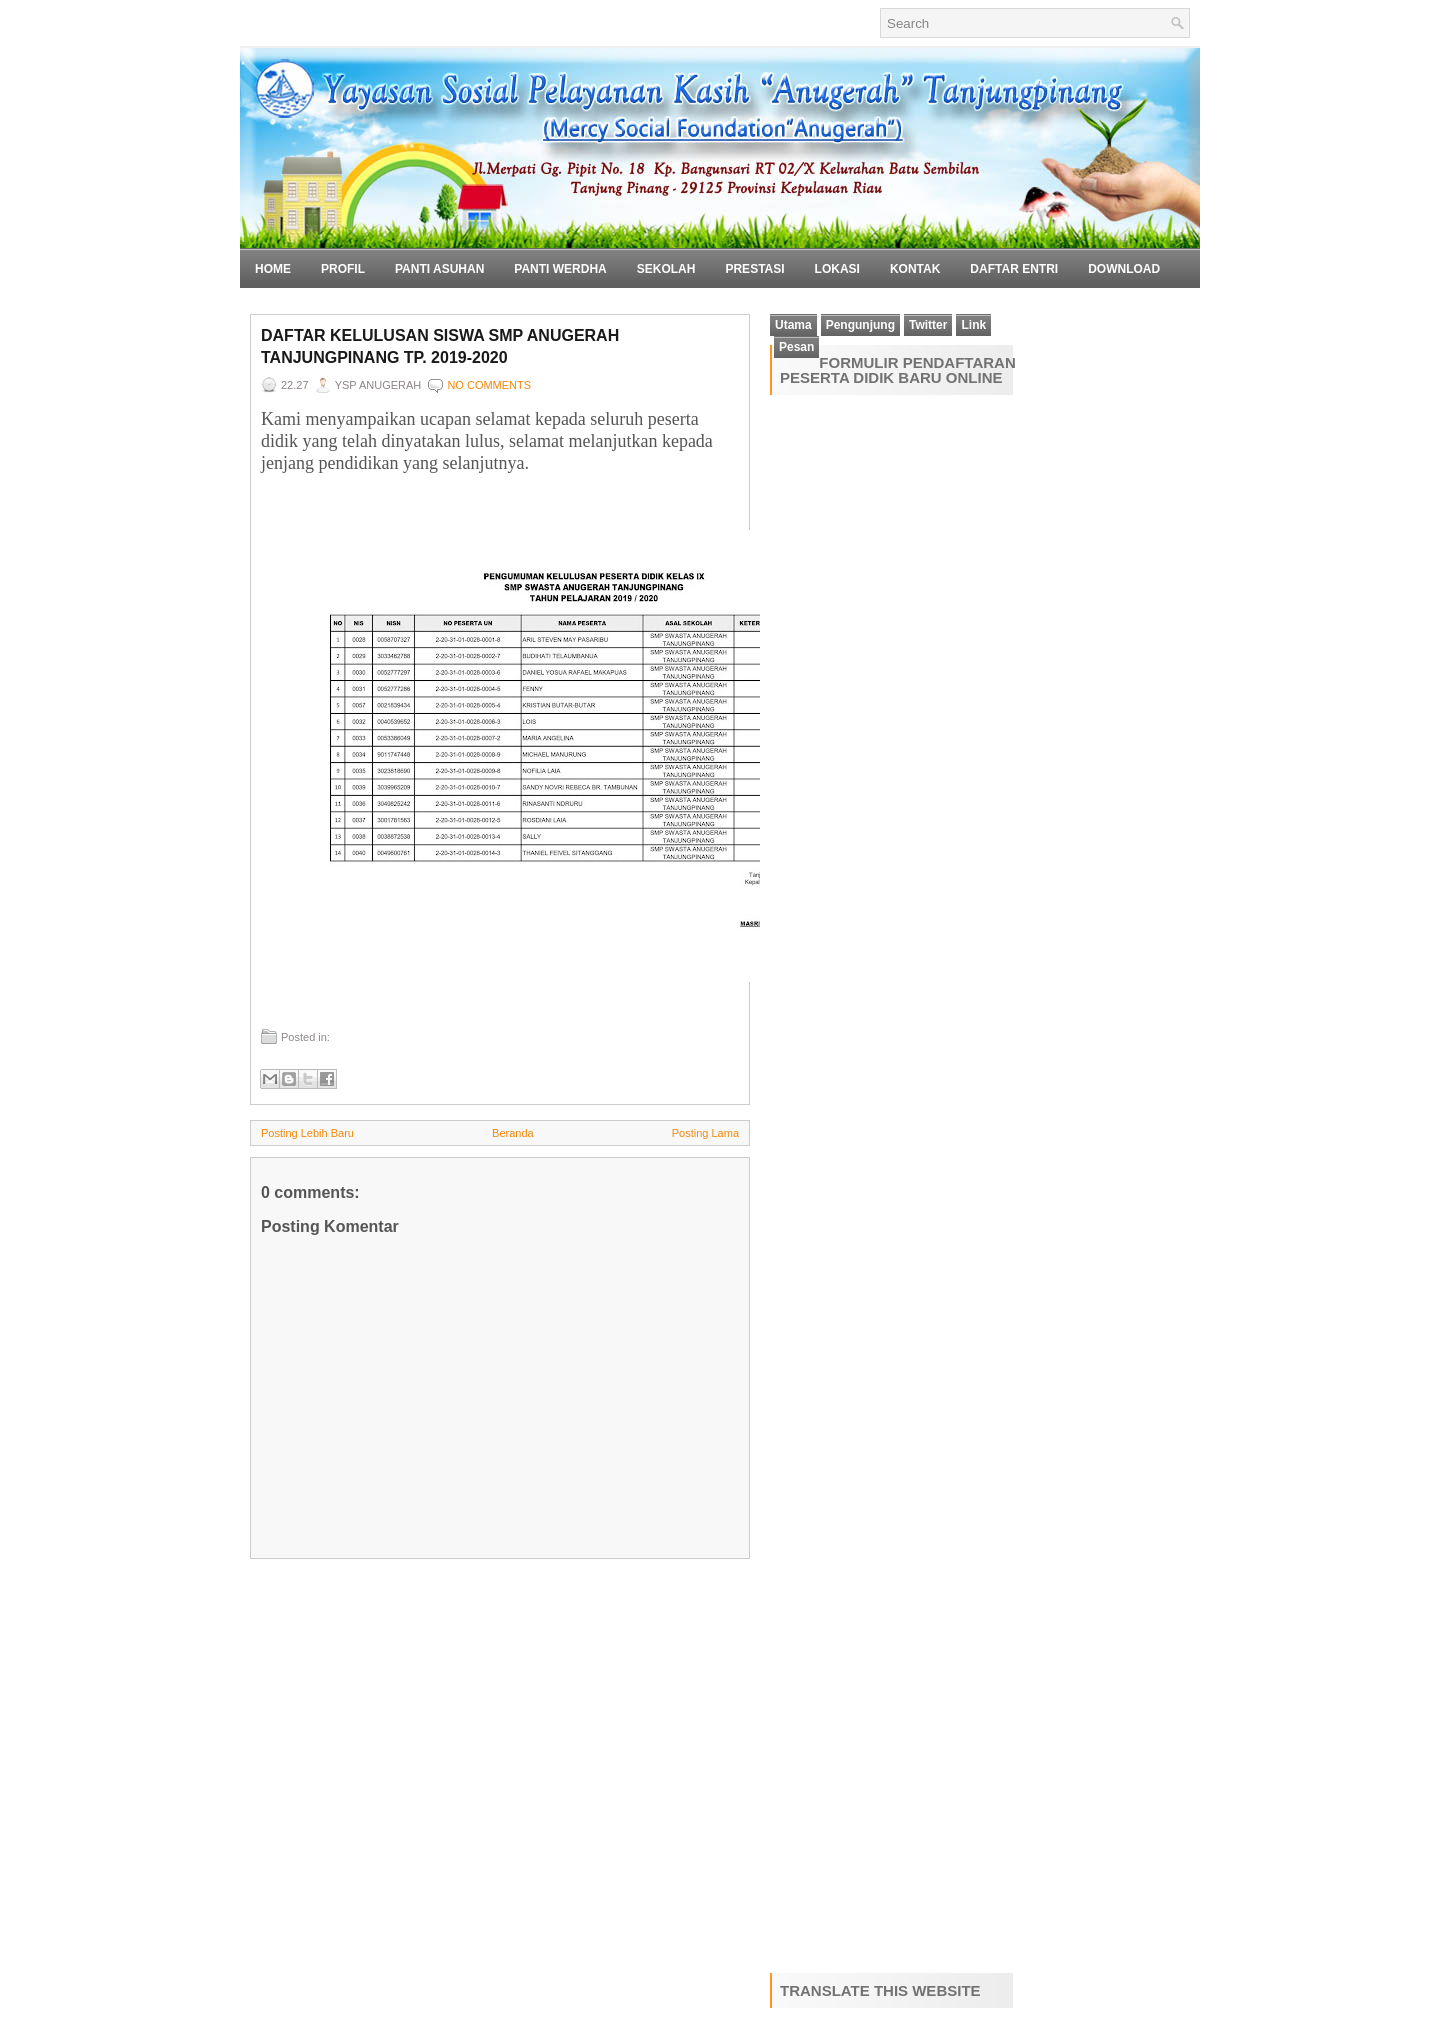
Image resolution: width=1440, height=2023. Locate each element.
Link (973, 325)
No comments (489, 385)
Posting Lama (705, 1133)
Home (273, 269)
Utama (793, 325)
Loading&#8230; (915, 1180)
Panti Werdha (560, 269)
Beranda (513, 1133)
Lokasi (837, 269)
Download (1124, 269)
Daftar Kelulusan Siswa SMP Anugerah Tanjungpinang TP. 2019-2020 (440, 346)
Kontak (915, 269)
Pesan (796, 347)
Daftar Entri (1014, 269)
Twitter (928, 325)
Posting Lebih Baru (307, 1133)
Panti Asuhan (439, 269)
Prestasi (754, 269)
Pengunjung (860, 325)
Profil (343, 269)
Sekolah (666, 269)
